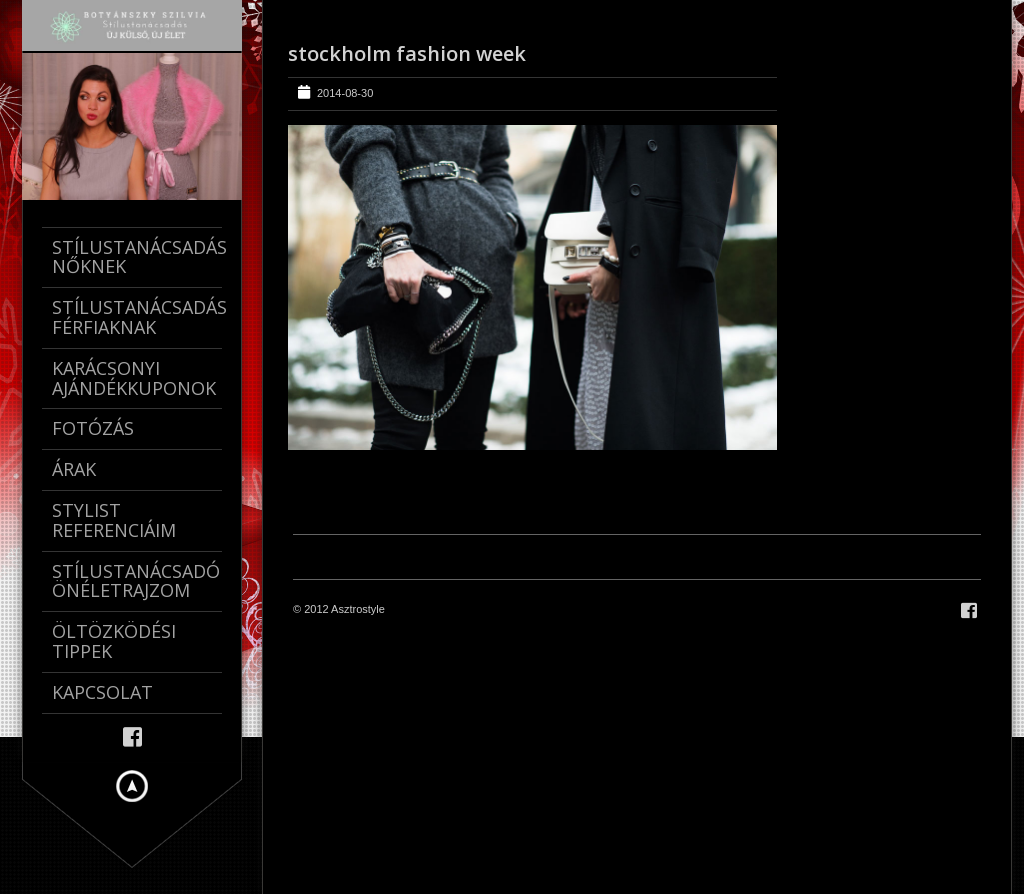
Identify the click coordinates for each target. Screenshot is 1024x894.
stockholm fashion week (407, 53)
